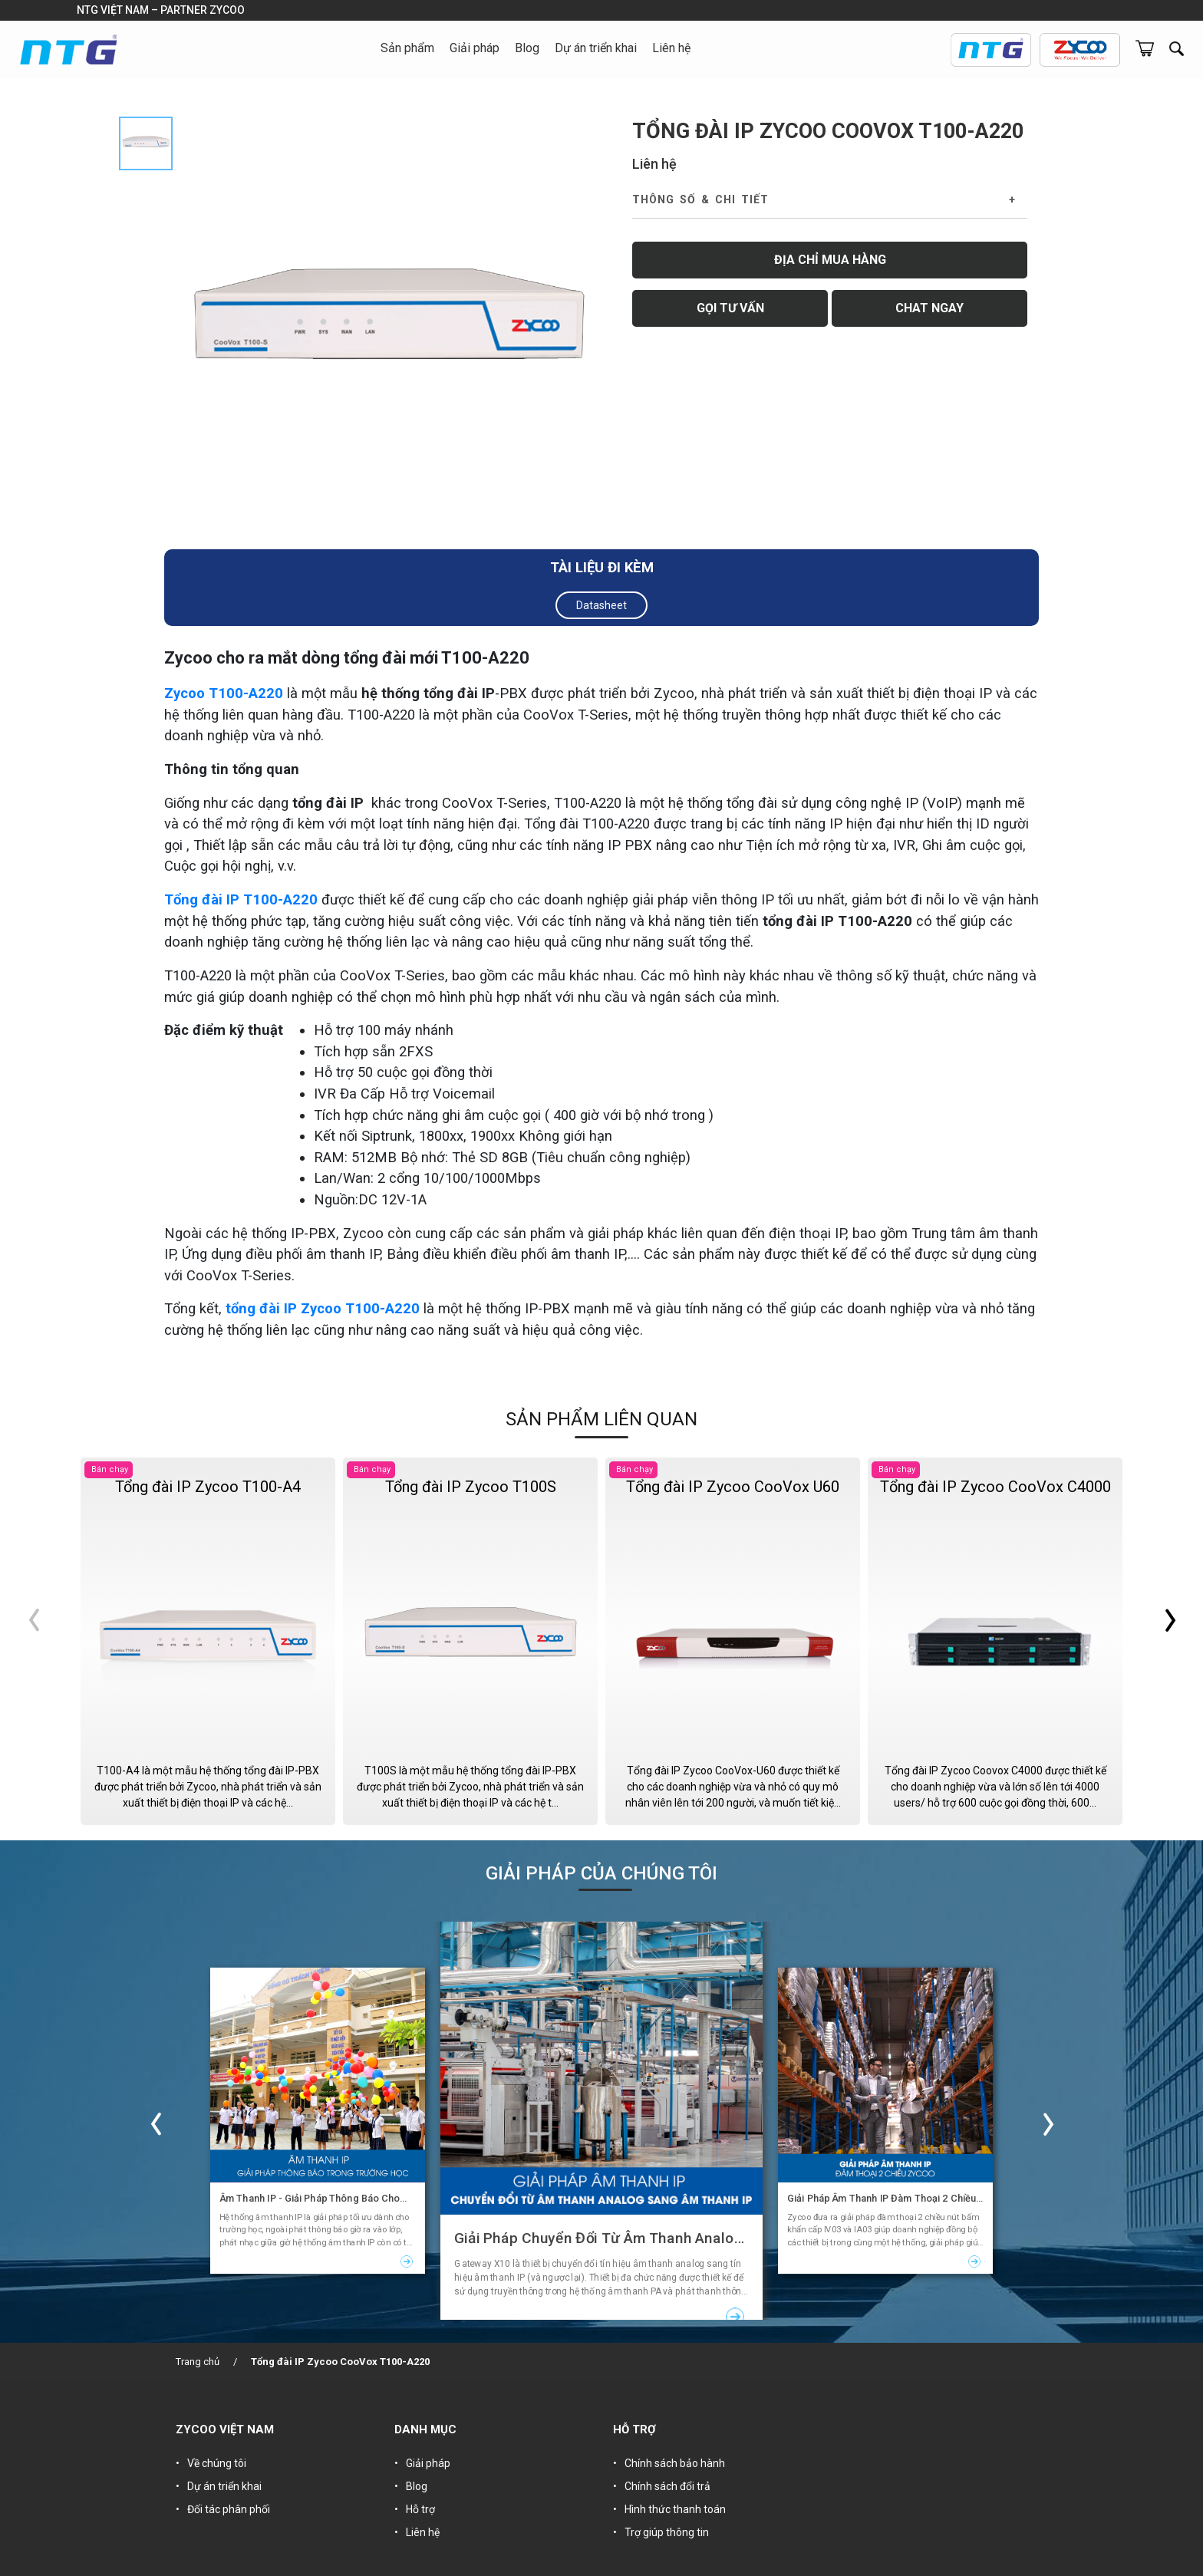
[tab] (145, 143)
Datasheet (601, 605)
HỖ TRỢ (634, 2429)
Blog (527, 48)
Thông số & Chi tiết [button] (700, 199)
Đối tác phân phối (228, 2509)
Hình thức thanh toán (675, 2509)
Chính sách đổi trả (667, 2486)
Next (1149, 1641)
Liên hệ (671, 48)
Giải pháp (428, 2463)
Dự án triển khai (596, 48)
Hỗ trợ (420, 2509)
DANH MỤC (425, 2429)
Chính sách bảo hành (675, 2463)
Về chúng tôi (216, 2463)
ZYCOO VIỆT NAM (225, 2429)
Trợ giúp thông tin (667, 2532)
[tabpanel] (388, 329)
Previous (53, 1641)
